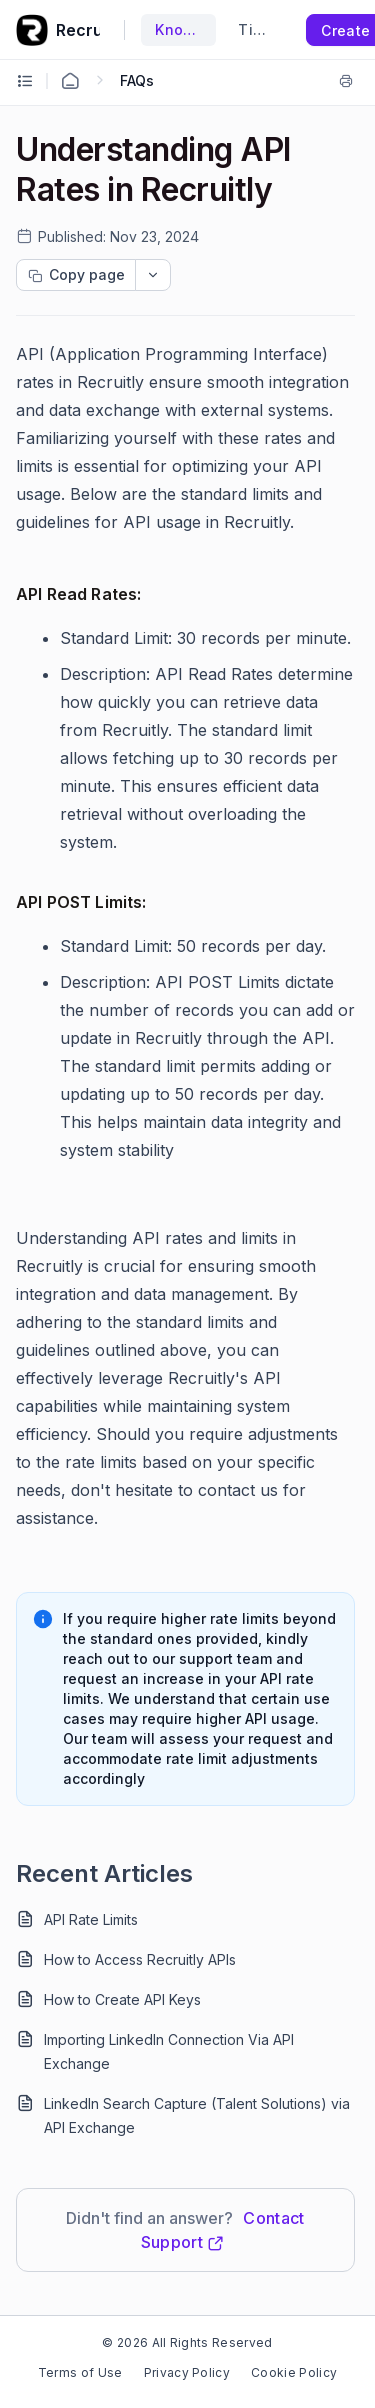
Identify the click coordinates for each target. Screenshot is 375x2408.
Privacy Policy (187, 2372)
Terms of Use (80, 2372)
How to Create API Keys (122, 1999)
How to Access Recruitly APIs (140, 1959)
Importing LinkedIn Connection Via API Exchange (169, 2051)
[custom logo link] (32, 30)
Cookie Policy (294, 2372)
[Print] (346, 81)
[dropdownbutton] (153, 275)
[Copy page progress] (76, 275)
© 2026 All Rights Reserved (187, 2342)
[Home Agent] (70, 81)
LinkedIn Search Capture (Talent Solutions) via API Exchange (197, 2115)
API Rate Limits (91, 1919)
